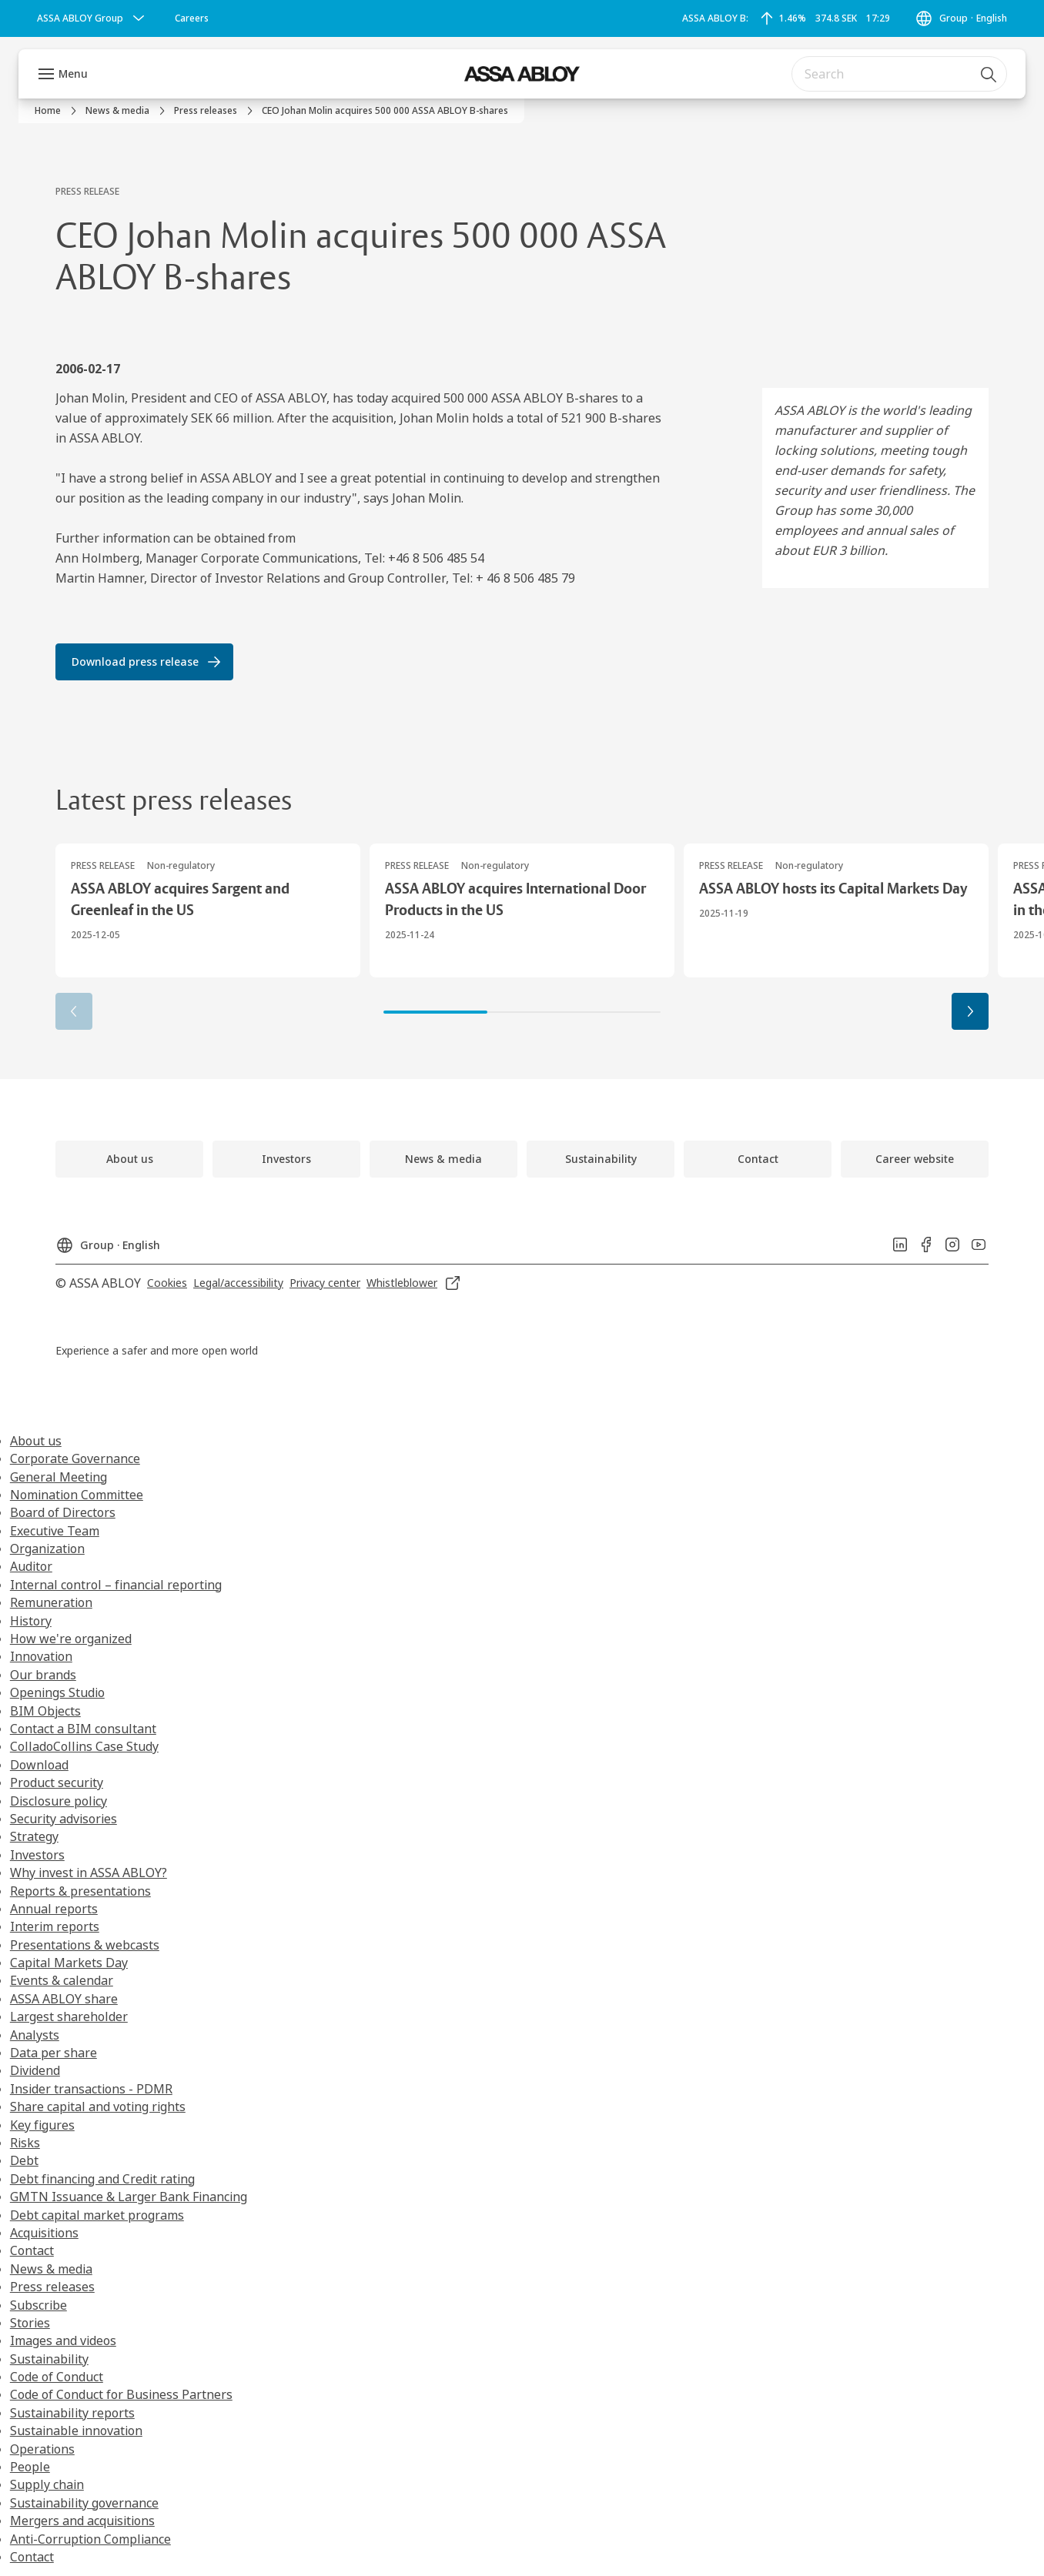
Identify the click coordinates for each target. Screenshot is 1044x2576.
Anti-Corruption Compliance (90, 2539)
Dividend (35, 2070)
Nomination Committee (76, 1494)
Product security (56, 1782)
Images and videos (63, 2340)
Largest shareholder (69, 2016)
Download (39, 1764)
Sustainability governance (84, 2502)
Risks (25, 2142)
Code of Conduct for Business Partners (121, 2394)
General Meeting (58, 1476)
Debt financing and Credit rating (102, 2178)
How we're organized (71, 1638)
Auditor (31, 1566)
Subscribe (38, 2305)
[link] (191, 18)
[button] (970, 1011)
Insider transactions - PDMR (91, 2088)
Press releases (52, 2286)
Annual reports (54, 1908)
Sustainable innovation (76, 2430)
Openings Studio (57, 1692)
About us (36, 1440)
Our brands (43, 1674)
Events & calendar (61, 1980)
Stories (30, 2322)
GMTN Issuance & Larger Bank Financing (128, 2196)
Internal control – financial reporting (116, 1584)
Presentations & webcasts (84, 1944)
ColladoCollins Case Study (84, 1746)
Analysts (34, 2034)
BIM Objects (45, 1710)
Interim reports (54, 1926)
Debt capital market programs (97, 2215)
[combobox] (899, 74)
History (31, 1620)
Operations (42, 2449)
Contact (32, 2250)
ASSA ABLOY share (64, 1998)
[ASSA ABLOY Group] (92, 18)
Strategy (34, 1836)
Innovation (41, 1656)
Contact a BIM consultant (83, 1728)
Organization (47, 1548)
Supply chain (47, 2484)
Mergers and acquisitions (82, 2520)
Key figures (42, 2125)
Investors (37, 1854)
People (30, 2466)
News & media (51, 2268)
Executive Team (54, 1530)
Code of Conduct (56, 2376)
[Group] (961, 18)
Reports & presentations (80, 1891)
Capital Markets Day (69, 1962)
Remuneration (51, 1602)
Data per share (53, 2052)
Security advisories (63, 1818)
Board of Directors (62, 1512)
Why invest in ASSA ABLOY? (88, 1872)
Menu (73, 73)
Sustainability (49, 2358)
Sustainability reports (72, 2412)
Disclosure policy (58, 1801)
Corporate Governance (75, 1458)
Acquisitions (44, 2232)
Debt (24, 2160)
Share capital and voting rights (98, 2106)
